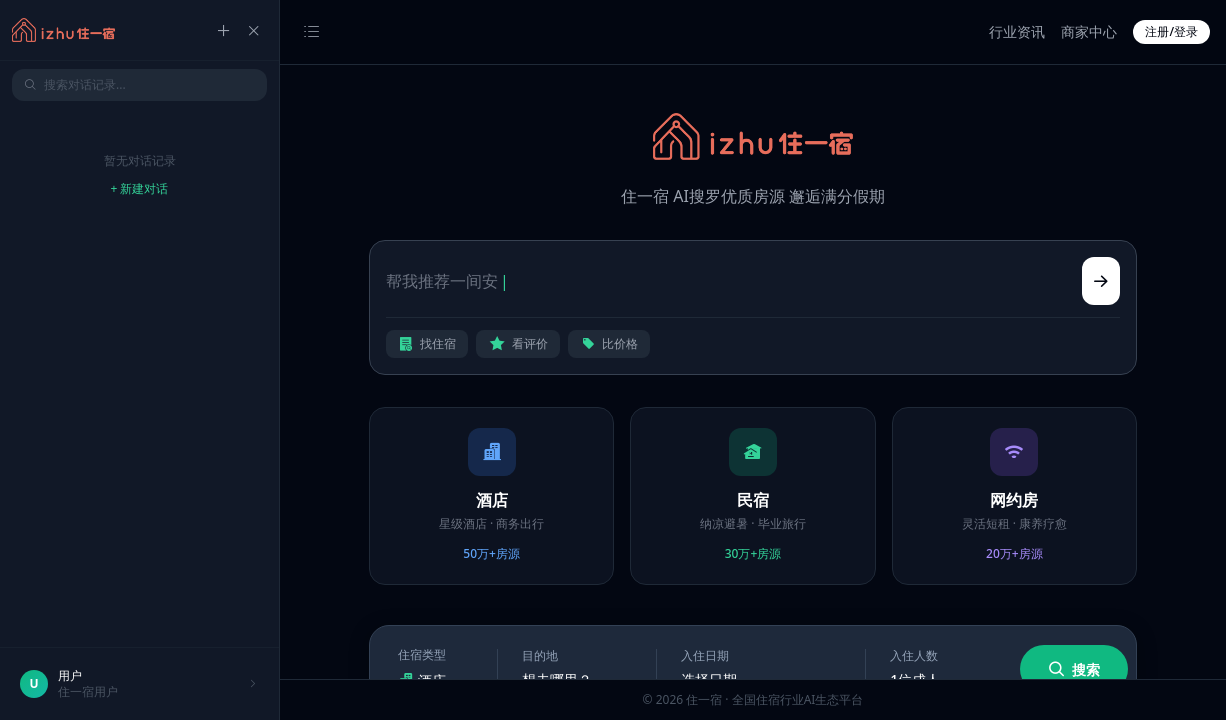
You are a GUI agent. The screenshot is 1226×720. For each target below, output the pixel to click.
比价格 (609, 343)
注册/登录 (1171, 31)
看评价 (518, 343)
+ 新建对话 (140, 189)
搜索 (1074, 669)
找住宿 (427, 343)
